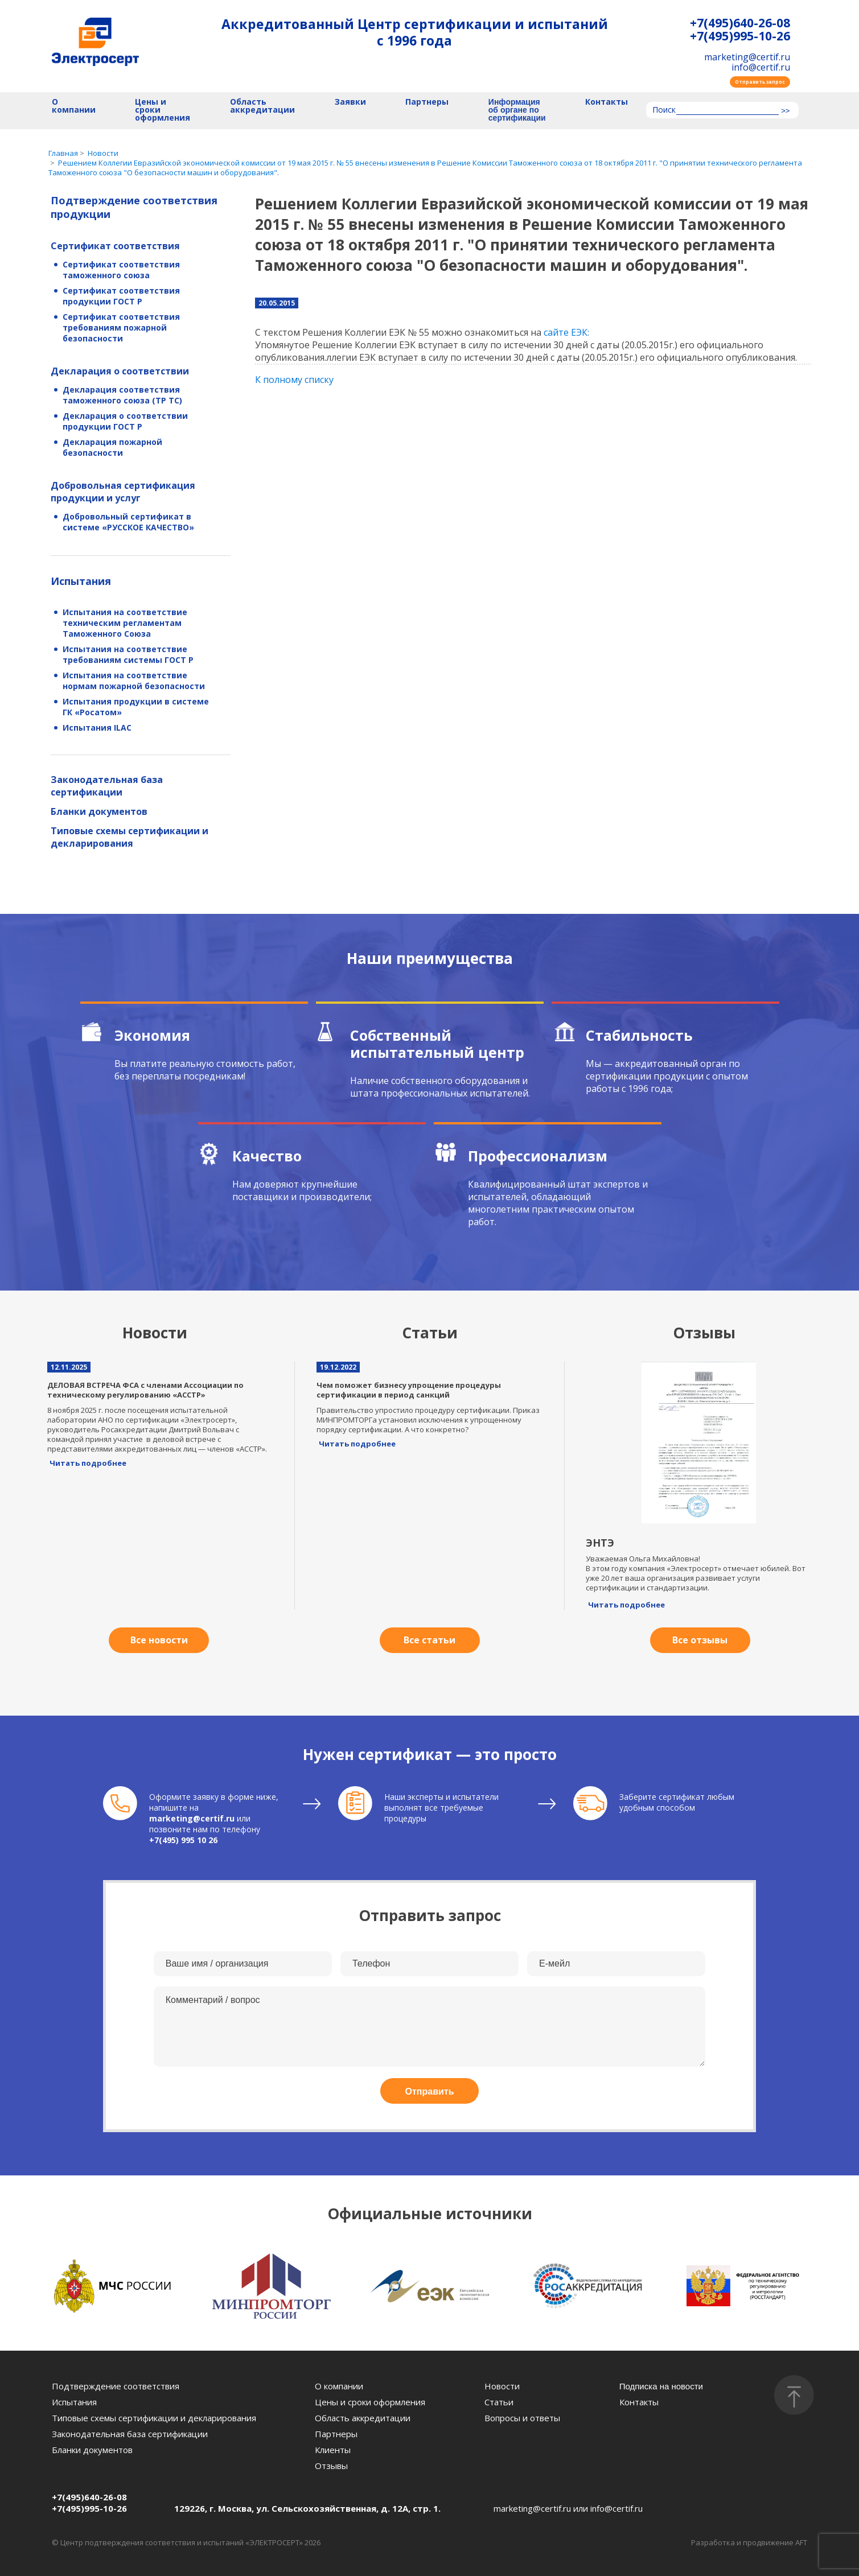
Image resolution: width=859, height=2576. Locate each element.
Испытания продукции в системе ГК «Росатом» (136, 707)
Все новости (159, 1640)
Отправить (429, 2091)
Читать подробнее (88, 1463)
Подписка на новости (661, 2386)
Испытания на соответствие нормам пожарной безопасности (134, 680)
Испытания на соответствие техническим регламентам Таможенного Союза (125, 623)
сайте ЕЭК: (566, 332)
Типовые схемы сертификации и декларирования (129, 837)
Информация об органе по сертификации (517, 110)
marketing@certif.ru (747, 56)
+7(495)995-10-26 (740, 36)
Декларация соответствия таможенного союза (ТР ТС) (122, 395)
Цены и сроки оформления (162, 110)
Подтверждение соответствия (115, 2386)
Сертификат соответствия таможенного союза (121, 270)
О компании (74, 106)
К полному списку (294, 379)
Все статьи (429, 1640)
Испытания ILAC (97, 727)
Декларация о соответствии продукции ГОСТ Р (125, 421)
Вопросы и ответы (522, 2417)
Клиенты (333, 2449)
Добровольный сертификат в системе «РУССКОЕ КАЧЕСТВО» (128, 522)
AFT (801, 2542)
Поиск (664, 110)
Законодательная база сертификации (107, 785)
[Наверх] (794, 2395)
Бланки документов (99, 811)
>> (785, 111)
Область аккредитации (262, 106)
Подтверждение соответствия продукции (134, 207)
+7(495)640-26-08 (740, 23)
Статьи (498, 2402)
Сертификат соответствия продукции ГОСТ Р (121, 296)
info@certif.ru (760, 67)
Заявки (350, 102)
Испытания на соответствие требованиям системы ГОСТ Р (128, 654)
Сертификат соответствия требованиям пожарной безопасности (121, 327)
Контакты (606, 102)
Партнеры (427, 102)
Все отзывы (700, 1640)
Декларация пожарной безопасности (112, 447)
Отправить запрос (760, 82)
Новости (502, 2386)
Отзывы (331, 2465)
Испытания (81, 581)
